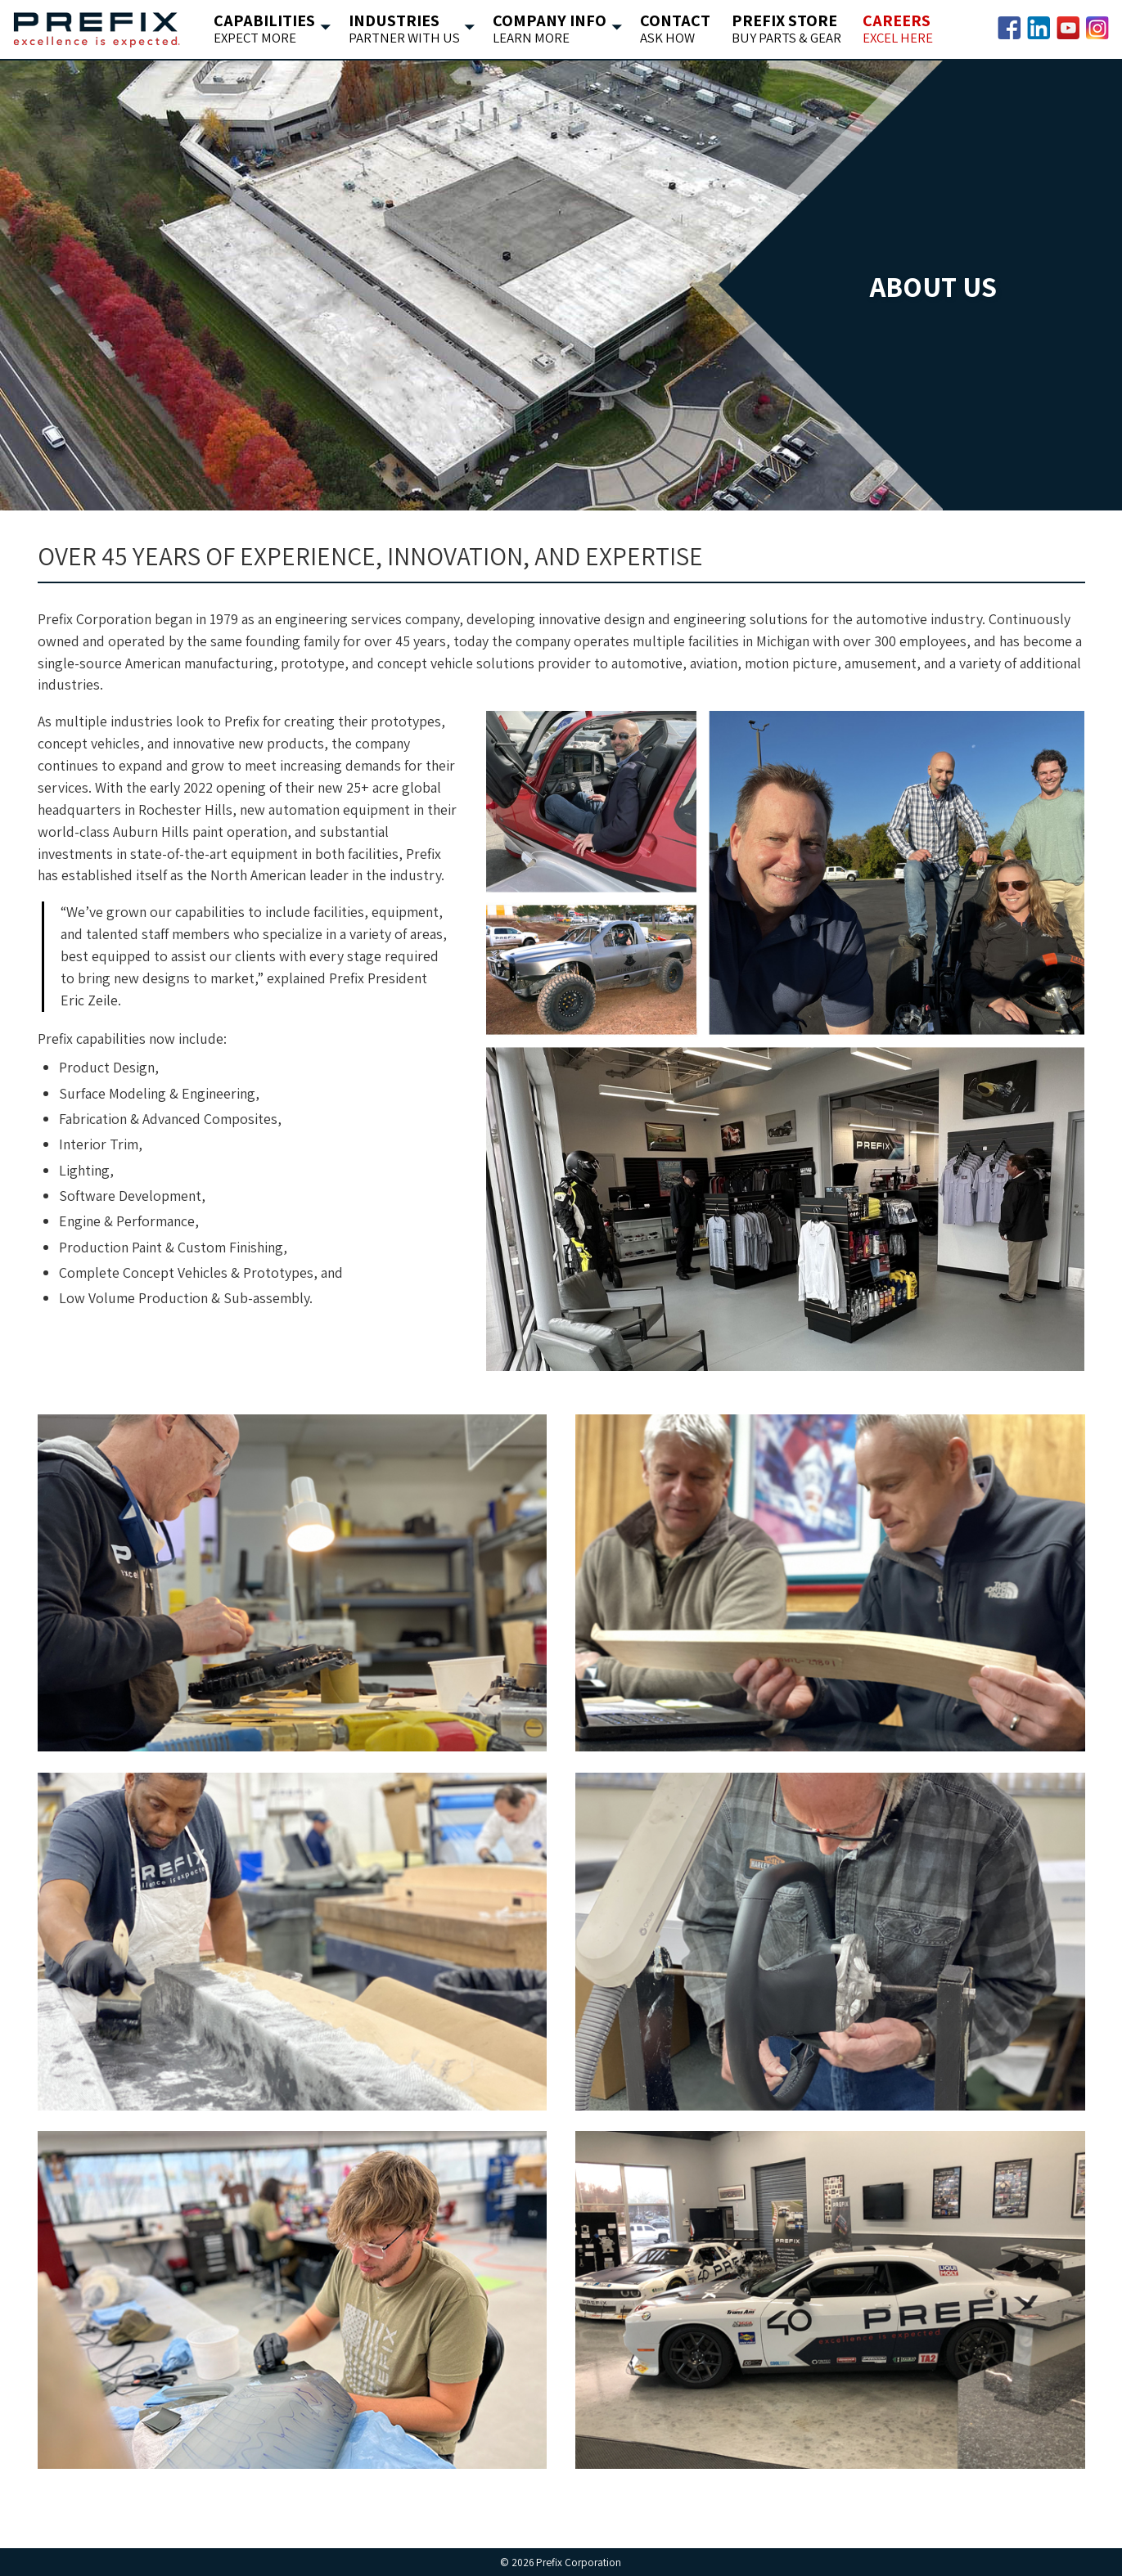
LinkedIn (1038, 27)
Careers (893, 28)
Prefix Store (782, 28)
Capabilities (260, 28)
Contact (670, 28)
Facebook (1009, 27)
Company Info (545, 28)
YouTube (1068, 27)
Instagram (1097, 27)
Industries (400, 28)
